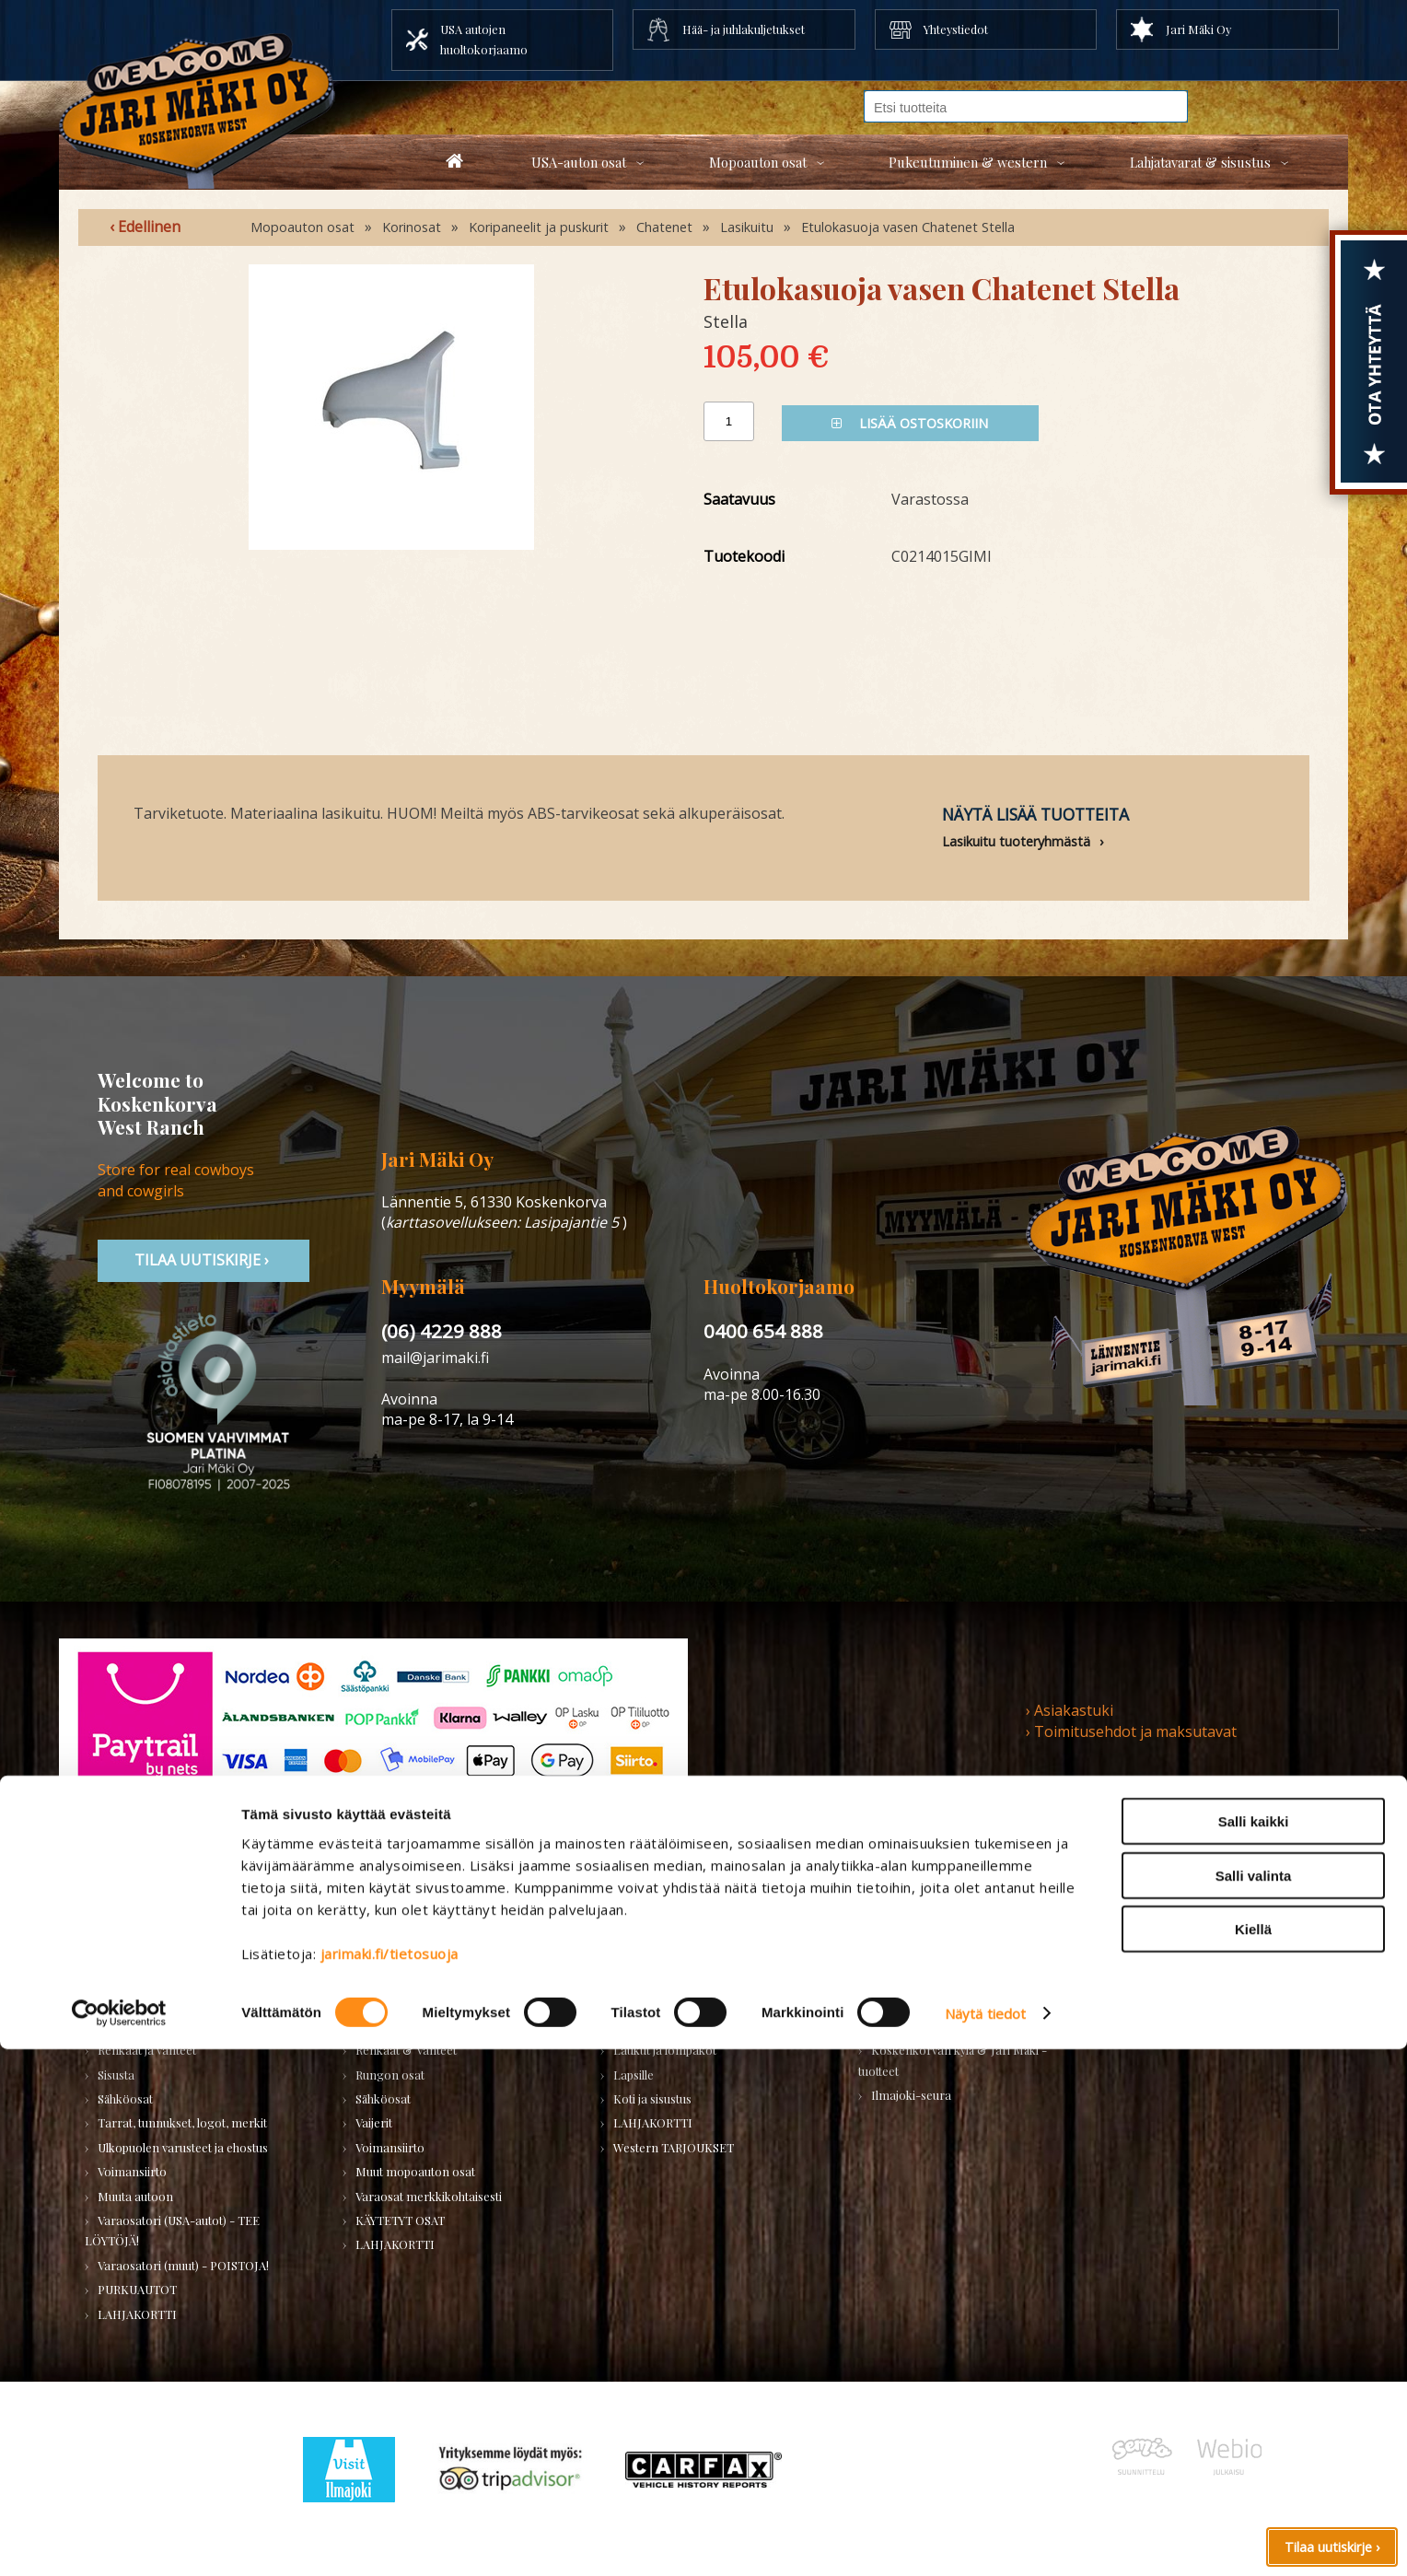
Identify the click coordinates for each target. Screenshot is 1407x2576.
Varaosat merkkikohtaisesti (428, 2196)
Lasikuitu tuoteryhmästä (1016, 841)
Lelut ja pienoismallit (926, 1953)
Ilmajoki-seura (911, 2095)
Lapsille (633, 2074)
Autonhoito (127, 1953)
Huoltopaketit (391, 1977)
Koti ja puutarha (913, 1928)
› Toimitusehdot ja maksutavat (1131, 1731)
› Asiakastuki (1069, 1710)
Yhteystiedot (956, 29)
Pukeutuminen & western (968, 162)
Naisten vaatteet (656, 1953)
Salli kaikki (1253, 2348)
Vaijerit (373, 2122)
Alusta (114, 1928)
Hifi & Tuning (392, 2001)
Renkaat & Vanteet (406, 2049)
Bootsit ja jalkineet (662, 2001)
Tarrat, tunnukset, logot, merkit (182, 2122)
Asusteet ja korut (658, 2026)
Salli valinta (1253, 2402)
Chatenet (664, 227)
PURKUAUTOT (137, 2289)
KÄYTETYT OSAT (400, 2220)
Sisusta (116, 2074)
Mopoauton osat (758, 162)
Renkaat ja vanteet (147, 2049)
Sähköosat (125, 2098)
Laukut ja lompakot (664, 2049)
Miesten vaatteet (657, 1928)
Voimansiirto (132, 2171)
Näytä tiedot (985, 2540)
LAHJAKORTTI (395, 2244)
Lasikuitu (746, 227)
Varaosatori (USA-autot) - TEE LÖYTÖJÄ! (172, 2230)
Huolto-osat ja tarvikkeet (164, 1977)
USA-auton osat (578, 162)
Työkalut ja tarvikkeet (928, 1977)
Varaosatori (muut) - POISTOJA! (183, 2265)
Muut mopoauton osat (415, 2171)
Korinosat (411, 227)
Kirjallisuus (127, 2001)
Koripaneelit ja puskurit (539, 227)
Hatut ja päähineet (660, 1977)
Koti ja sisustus (652, 2098)
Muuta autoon (135, 2196)
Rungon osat (389, 2074)
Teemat (891, 2001)
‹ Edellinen (145, 226)
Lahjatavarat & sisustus (1200, 162)
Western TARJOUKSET (673, 2147)
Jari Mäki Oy (1198, 29)
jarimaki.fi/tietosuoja (389, 2480)
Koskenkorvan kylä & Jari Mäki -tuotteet (952, 2060)
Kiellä (1253, 2456)
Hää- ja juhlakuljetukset (743, 29)
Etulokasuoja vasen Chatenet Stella (908, 227)
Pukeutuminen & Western (670, 1887)
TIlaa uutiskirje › (203, 1260)
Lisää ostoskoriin (909, 423)
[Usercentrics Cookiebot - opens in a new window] (119, 2540)
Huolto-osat (388, 1953)
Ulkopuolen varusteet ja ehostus (183, 2147)
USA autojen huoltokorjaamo (484, 39)
